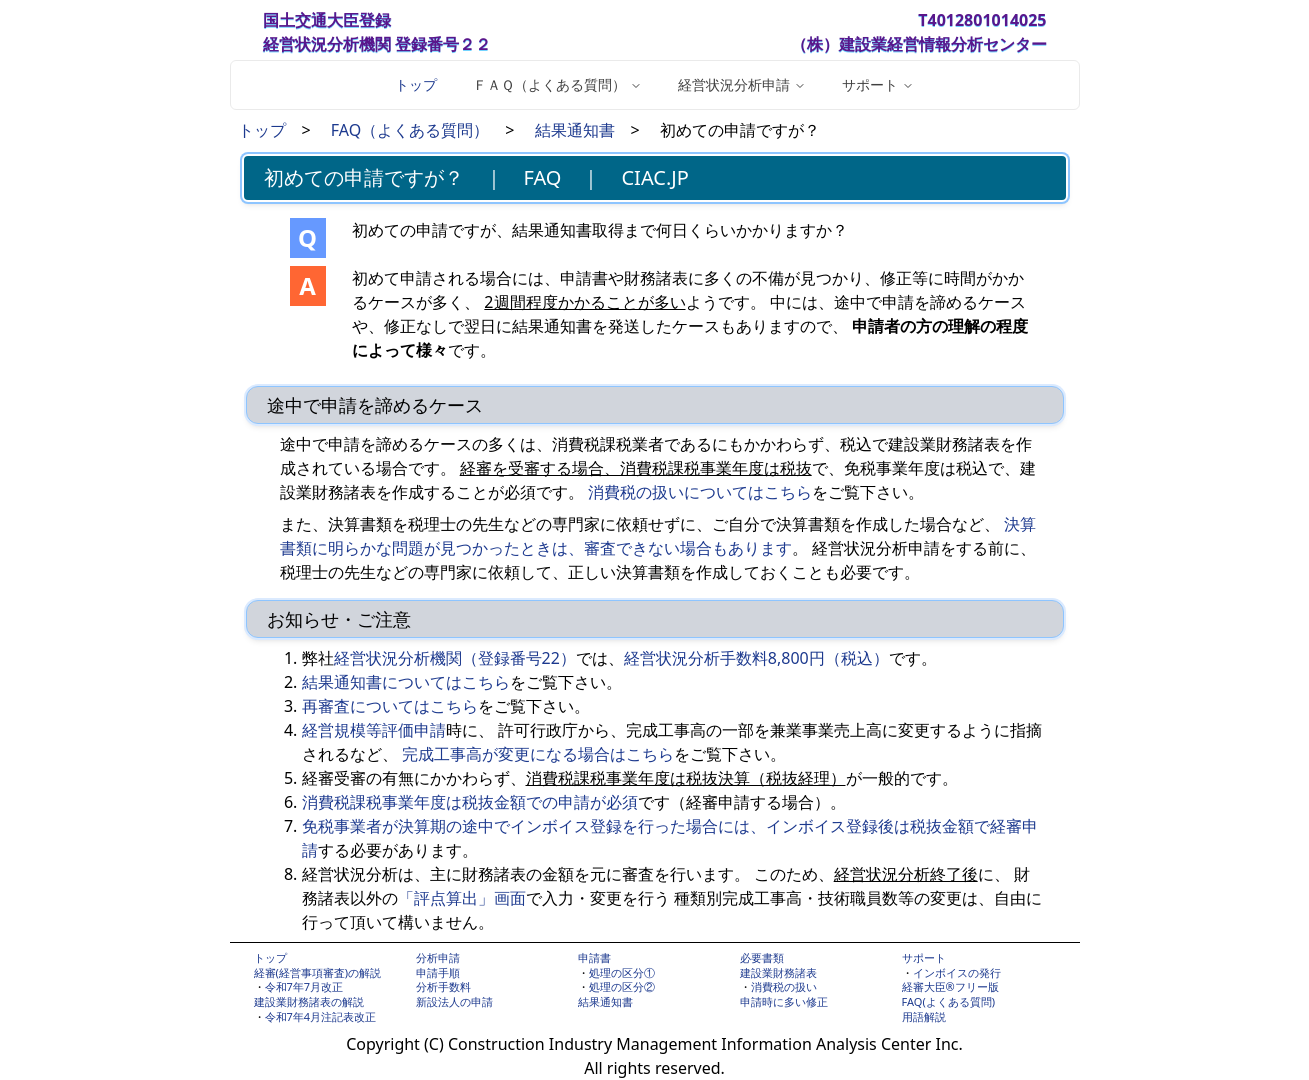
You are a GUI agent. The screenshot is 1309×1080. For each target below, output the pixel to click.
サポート (924, 957)
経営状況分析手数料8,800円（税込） (756, 658)
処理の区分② (622, 986)
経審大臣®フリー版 (950, 986)
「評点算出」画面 (462, 898)
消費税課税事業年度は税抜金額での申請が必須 (470, 802)
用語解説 (924, 1016)
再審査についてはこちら (390, 706)
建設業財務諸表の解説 (309, 1001)
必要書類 (762, 957)
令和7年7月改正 (304, 986)
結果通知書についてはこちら (406, 682)
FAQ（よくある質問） (410, 130)
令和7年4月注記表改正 (321, 1016)
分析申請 (438, 957)
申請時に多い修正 (784, 1001)
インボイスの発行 (957, 972)
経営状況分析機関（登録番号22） (455, 658)
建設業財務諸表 (778, 972)
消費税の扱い (784, 986)
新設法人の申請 (454, 1001)
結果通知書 (575, 130)
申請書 (594, 957)
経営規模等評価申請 (374, 730)
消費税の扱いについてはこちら (700, 492)
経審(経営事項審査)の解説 (318, 972)
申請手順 (438, 972)
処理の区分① (622, 972)
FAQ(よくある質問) (949, 1001)
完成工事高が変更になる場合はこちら (538, 754)
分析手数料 (443, 986)
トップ (416, 84)
